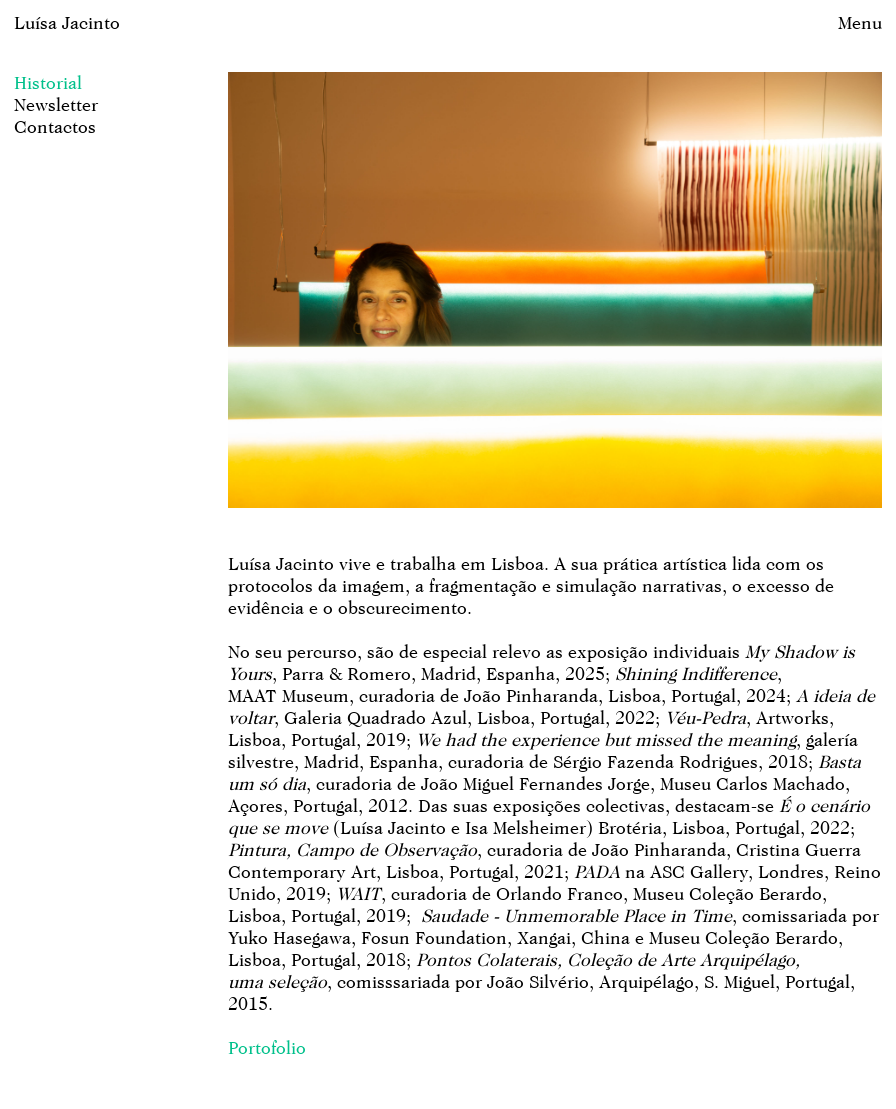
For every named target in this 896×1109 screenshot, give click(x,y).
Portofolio (267, 1047)
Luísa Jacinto (67, 22)
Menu (860, 22)
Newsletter (56, 104)
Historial (48, 82)
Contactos (55, 126)
